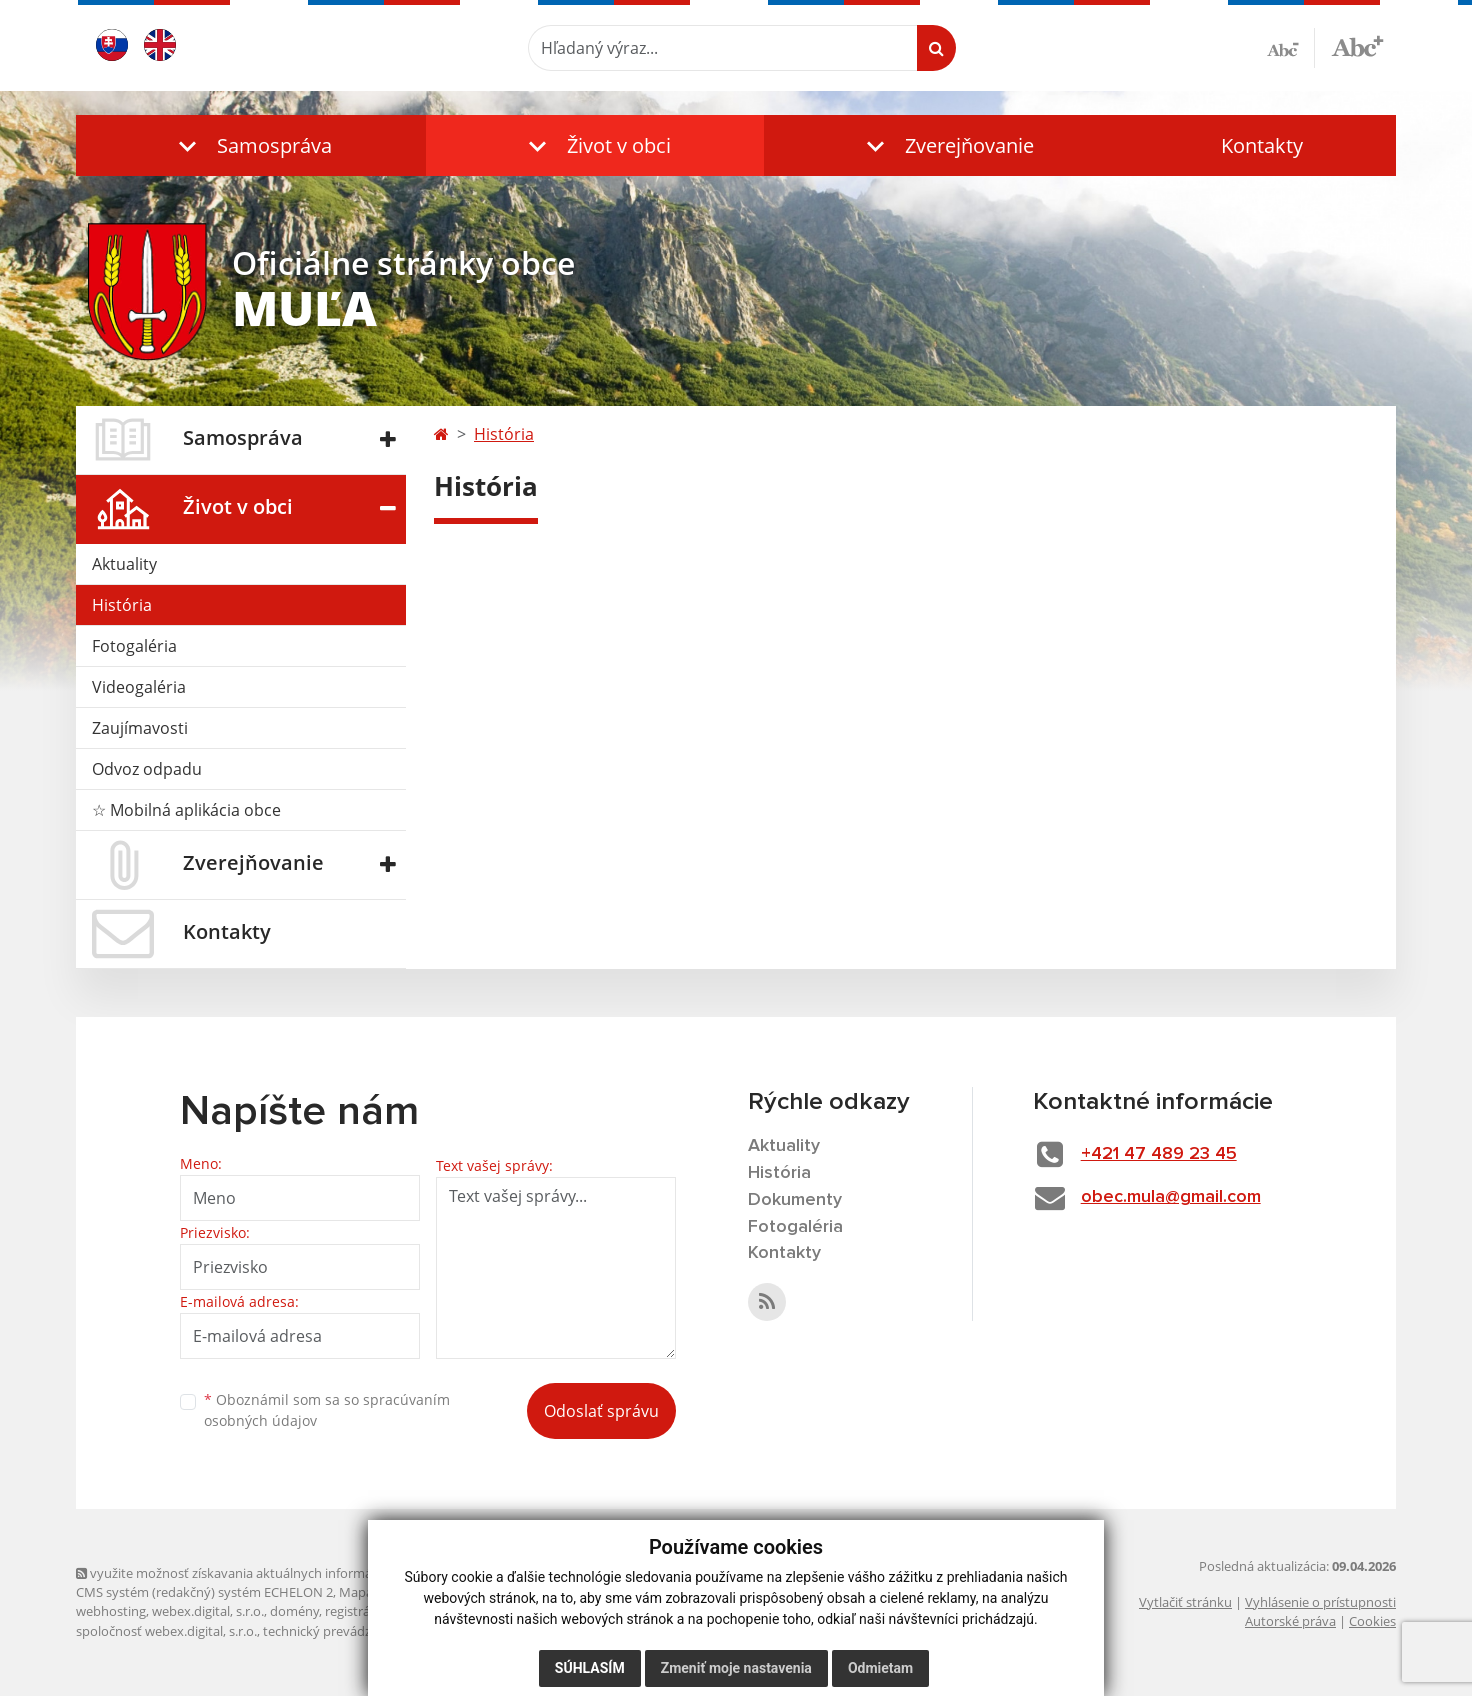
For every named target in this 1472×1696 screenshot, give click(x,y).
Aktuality (124, 564)
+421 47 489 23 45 (1159, 1154)
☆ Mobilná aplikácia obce (186, 810)
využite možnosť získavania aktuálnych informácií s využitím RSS (274, 1573)
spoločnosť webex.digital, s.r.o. (166, 1631)
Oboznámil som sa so (327, 1410)
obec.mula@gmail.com (1171, 1197)
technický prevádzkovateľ (339, 1631)
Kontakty (1262, 145)
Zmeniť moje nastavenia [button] (736, 1668)
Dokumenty (795, 1200)
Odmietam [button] (880, 1668)
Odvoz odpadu (147, 769)
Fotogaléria (134, 646)
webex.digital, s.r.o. (208, 1611)
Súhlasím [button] (590, 1668)
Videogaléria (139, 687)
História (122, 605)
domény (294, 1611)
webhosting (111, 1611)
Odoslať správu (601, 1411)
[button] (251, 145)
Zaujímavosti (140, 728)
